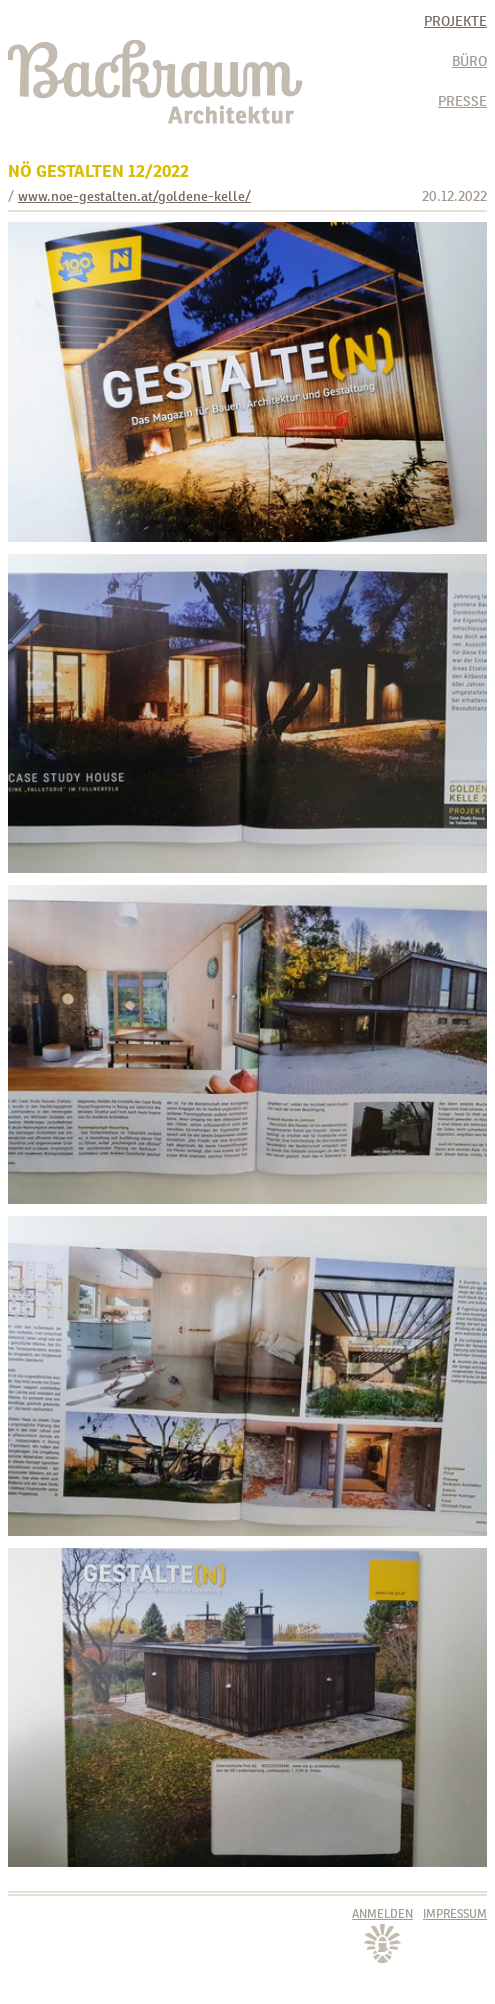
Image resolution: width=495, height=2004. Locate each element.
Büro (469, 61)
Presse (462, 101)
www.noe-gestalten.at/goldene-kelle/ (134, 196)
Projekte (455, 21)
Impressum (455, 1914)
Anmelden (382, 1914)
